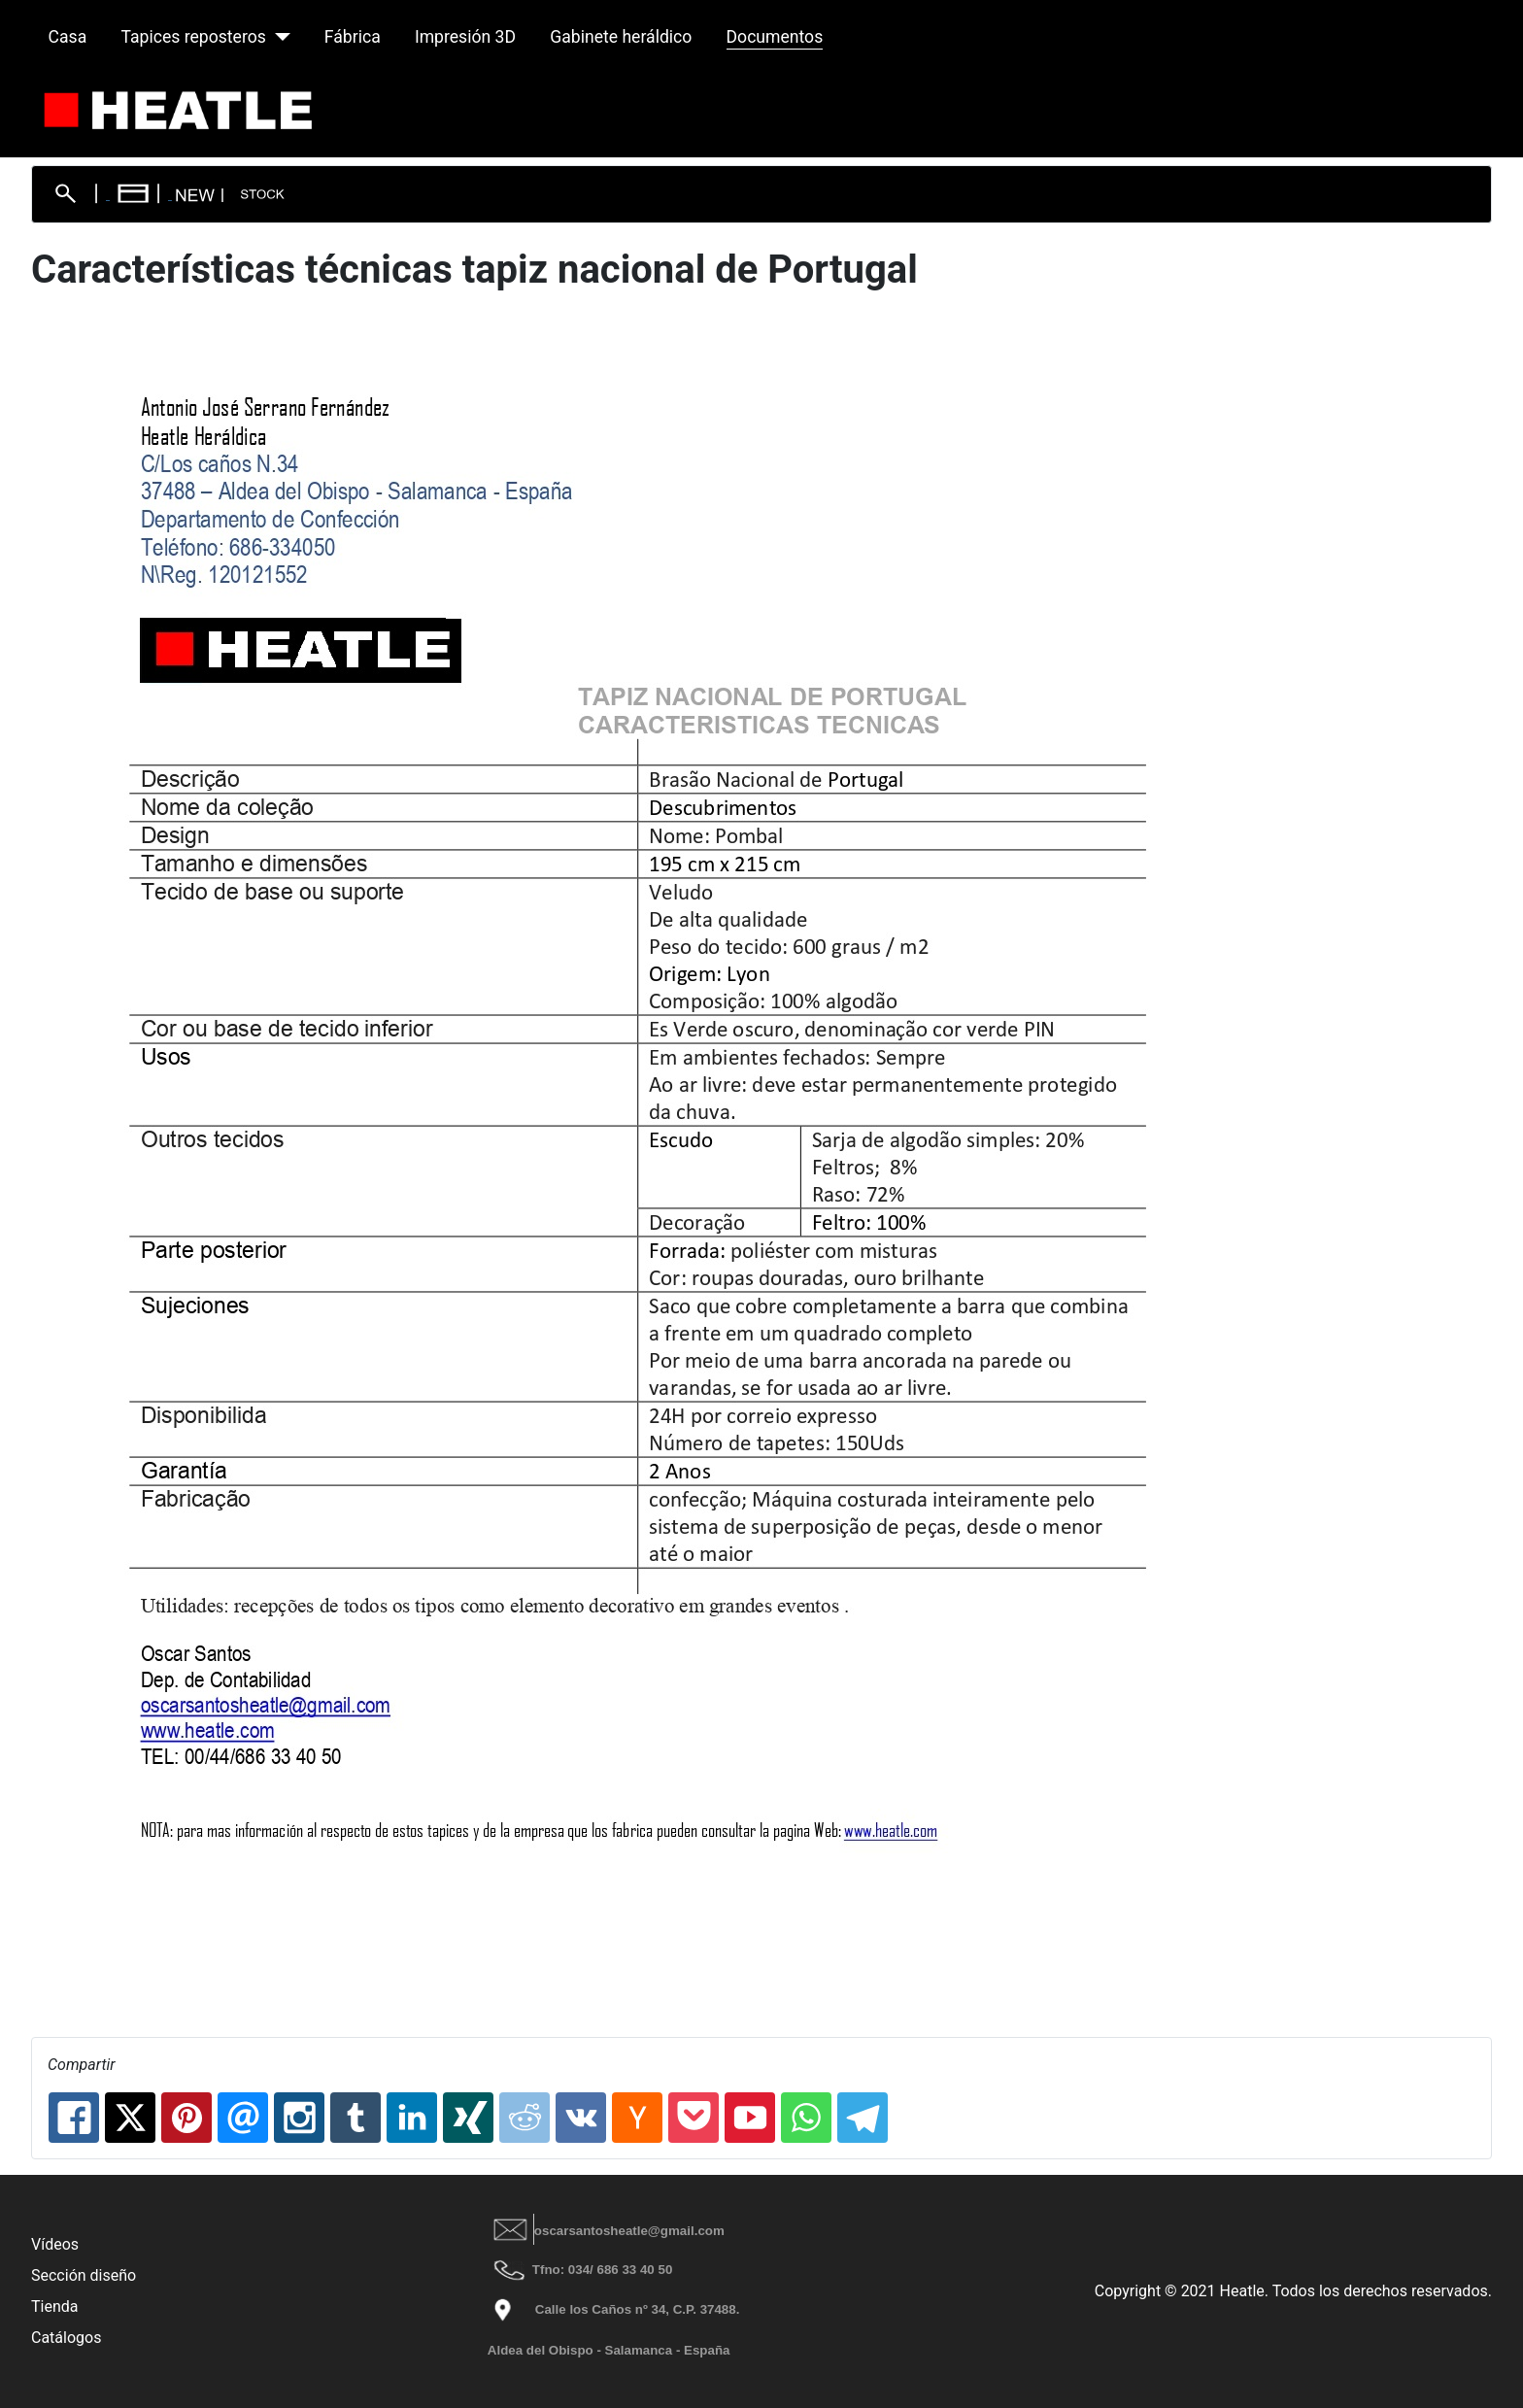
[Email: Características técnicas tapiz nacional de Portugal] (243, 2117)
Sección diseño (83, 2275)
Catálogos (66, 2337)
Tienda (54, 2306)
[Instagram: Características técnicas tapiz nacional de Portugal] (299, 2117)
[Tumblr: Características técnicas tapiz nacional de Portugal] (355, 2117)
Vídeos (55, 2244)
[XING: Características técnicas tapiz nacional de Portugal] (468, 2117)
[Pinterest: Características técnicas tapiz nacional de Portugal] (186, 2117)
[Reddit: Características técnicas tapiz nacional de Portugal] (524, 2117)
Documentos (775, 37)
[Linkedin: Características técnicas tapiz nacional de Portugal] (412, 2117)
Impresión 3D (465, 37)
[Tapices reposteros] (278, 37)
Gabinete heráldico (621, 37)
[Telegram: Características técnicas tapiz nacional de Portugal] (862, 2117)
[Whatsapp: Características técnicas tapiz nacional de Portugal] (806, 2117)
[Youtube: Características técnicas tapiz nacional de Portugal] (750, 2117)
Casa (68, 37)
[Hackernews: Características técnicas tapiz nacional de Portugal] (637, 2117)
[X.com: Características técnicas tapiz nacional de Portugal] (130, 2117)
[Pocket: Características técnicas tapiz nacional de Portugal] (693, 2117)
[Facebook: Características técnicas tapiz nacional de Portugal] (74, 2117)
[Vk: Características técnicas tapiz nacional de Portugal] (581, 2117)
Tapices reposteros (192, 37)
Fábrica (352, 37)
